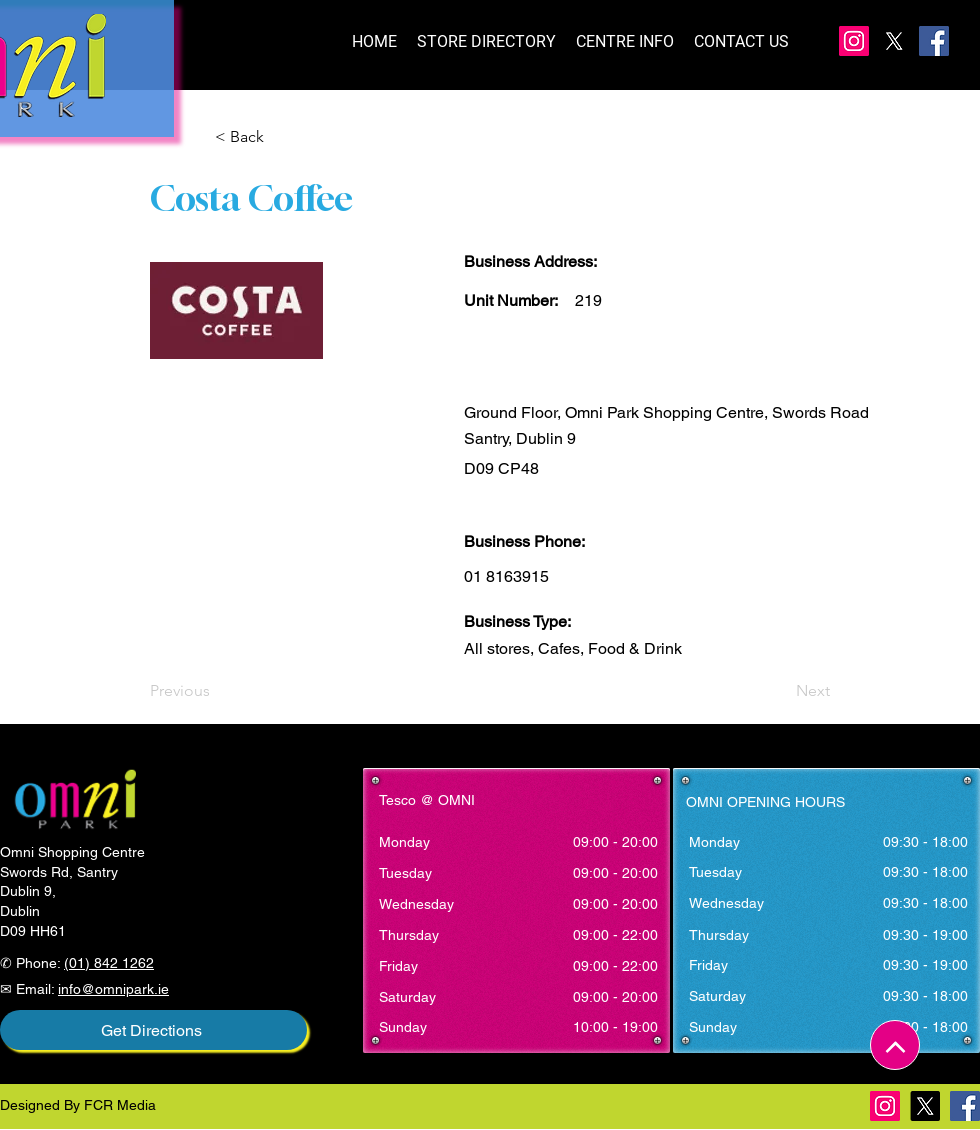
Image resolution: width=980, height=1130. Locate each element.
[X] (894, 41)
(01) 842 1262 (109, 963)
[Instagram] (854, 41)
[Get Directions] (153, 1030)
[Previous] (216, 691)
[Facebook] (934, 41)
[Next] (780, 691)
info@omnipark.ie (113, 989)
